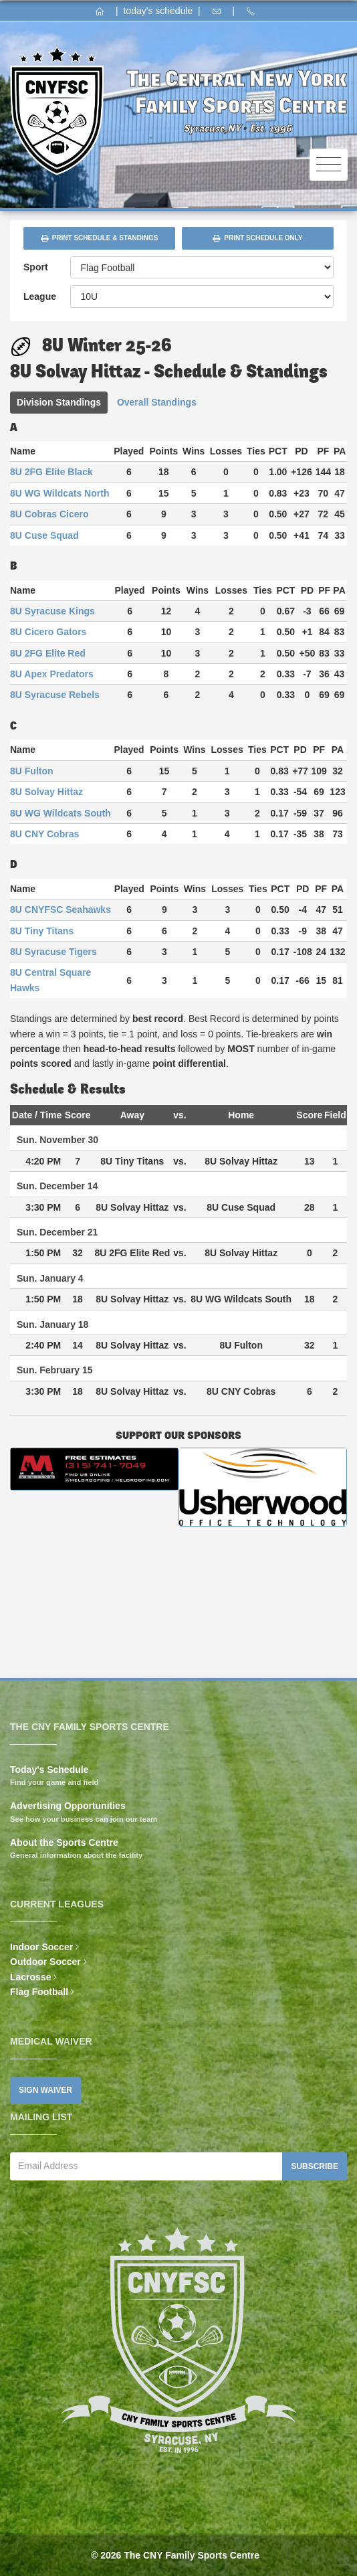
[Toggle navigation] (329, 165)
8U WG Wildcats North (59, 493)
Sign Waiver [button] (45, 2090)
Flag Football (39, 1991)
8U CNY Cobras (44, 834)
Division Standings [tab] (59, 402)
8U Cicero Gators (48, 631)
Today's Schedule (49, 1769)
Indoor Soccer (41, 1947)
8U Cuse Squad (44, 535)
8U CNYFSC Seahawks (60, 909)
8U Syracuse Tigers (53, 951)
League (39, 296)
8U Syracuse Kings (52, 611)
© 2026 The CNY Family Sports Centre (175, 2555)
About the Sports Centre (64, 1842)
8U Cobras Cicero (49, 514)
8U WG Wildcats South (60, 813)
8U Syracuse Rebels (55, 694)
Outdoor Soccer (45, 1961)
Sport (35, 267)
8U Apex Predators (52, 674)
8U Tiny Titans (42, 931)
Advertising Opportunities (68, 1805)
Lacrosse (30, 1977)
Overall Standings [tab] (157, 402)
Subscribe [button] (314, 2166)
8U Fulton (31, 771)
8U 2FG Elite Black (51, 471)
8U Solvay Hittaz (46, 791)
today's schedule (158, 10)
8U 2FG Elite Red (48, 653)
